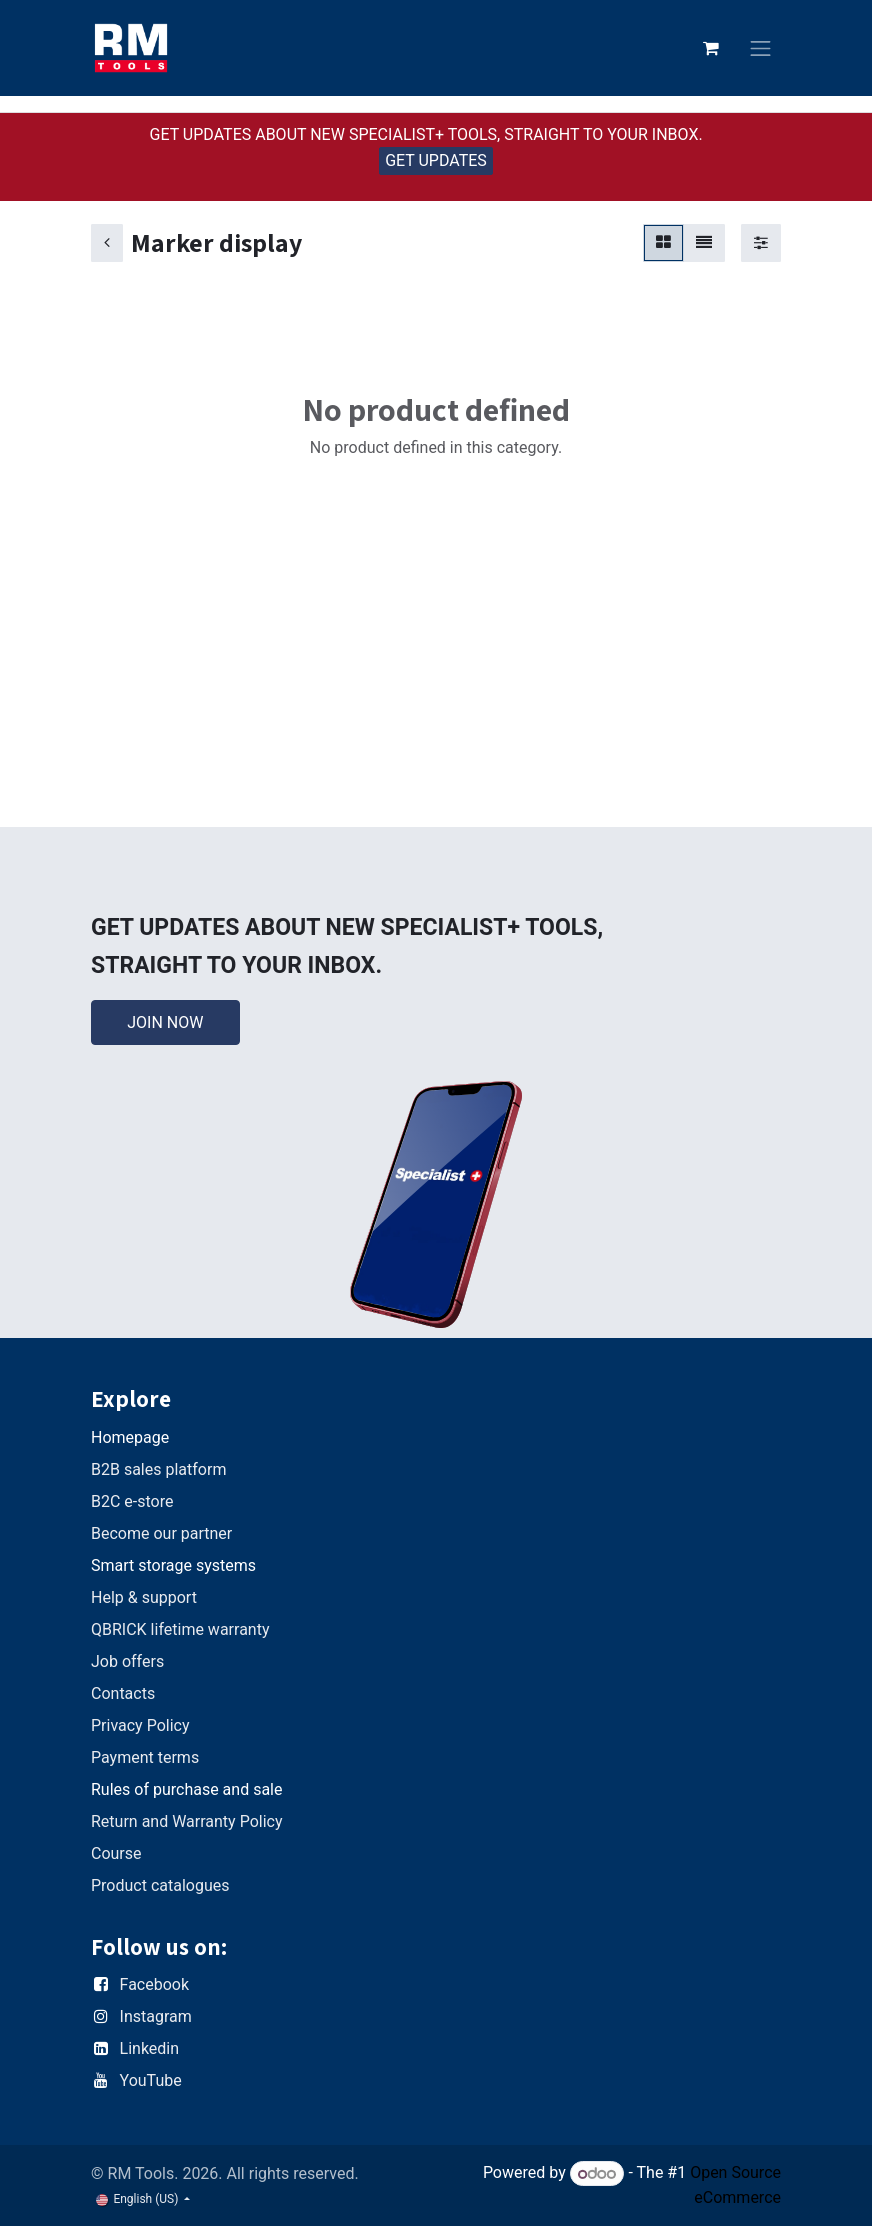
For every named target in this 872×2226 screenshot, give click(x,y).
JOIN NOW (165, 1022)
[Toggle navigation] (761, 48)
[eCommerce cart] (711, 48)
